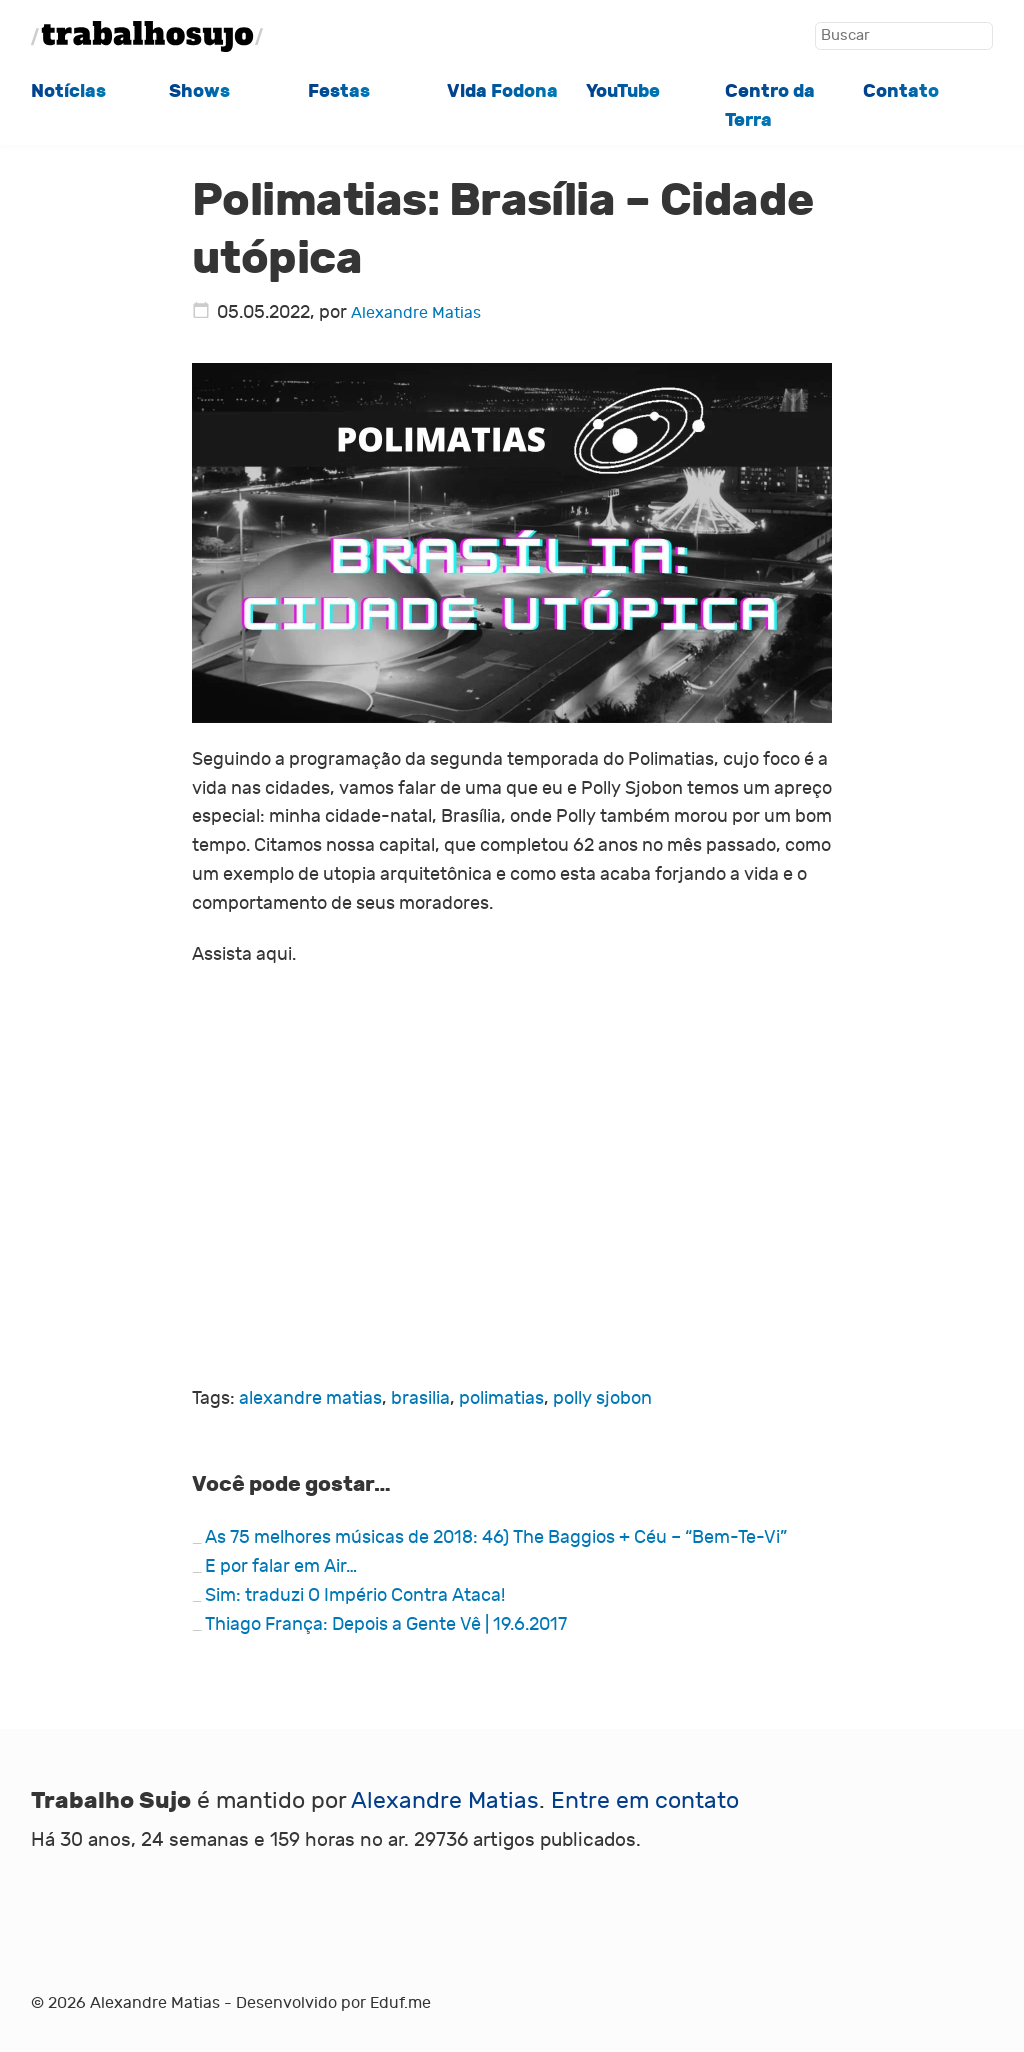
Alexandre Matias (416, 313)
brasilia (420, 1398)
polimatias (501, 1398)
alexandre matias (310, 1398)
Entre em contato (645, 1800)
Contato (901, 91)
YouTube (623, 91)
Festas (339, 91)
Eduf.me (400, 2003)
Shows (199, 91)
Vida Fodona (502, 91)
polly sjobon (602, 1398)
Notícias (68, 91)
